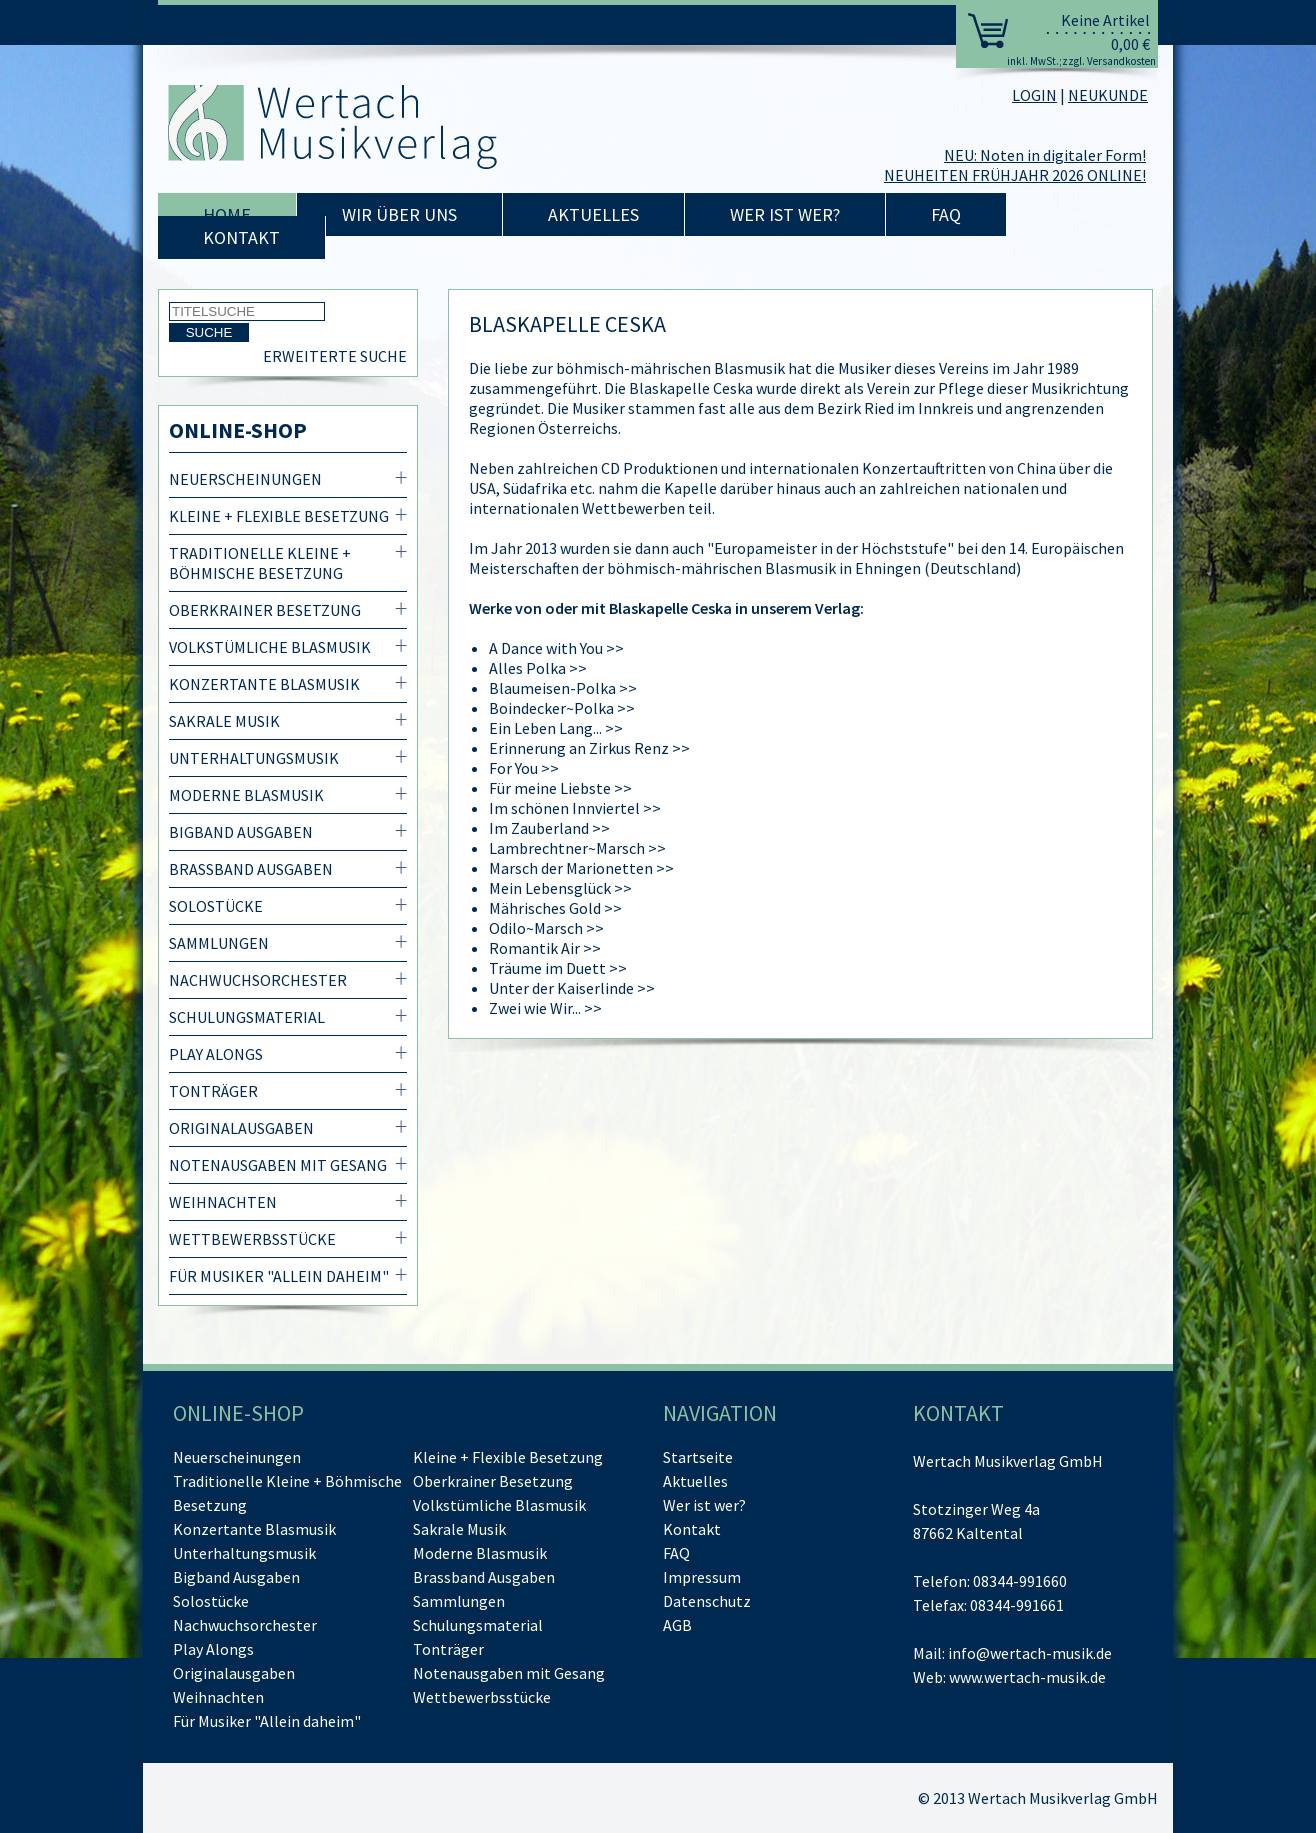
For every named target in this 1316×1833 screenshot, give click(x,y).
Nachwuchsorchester (258, 980)
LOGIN (1034, 95)
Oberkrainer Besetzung (265, 610)
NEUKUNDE (1108, 95)
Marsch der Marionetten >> (581, 868)
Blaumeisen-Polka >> (563, 688)
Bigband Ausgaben (241, 832)
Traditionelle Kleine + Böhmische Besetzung (260, 563)
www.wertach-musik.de (1027, 1677)
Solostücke (216, 906)
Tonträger (213, 1091)
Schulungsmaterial (247, 1017)
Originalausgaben (241, 1128)
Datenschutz (707, 1601)
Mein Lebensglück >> (560, 888)
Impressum (702, 1577)
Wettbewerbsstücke (252, 1239)
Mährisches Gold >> (555, 908)
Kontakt (241, 237)
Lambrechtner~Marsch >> (577, 848)
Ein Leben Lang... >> (556, 728)
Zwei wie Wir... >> (545, 1008)
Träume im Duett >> (558, 968)
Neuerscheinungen (245, 479)
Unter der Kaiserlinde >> (572, 988)
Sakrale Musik (224, 721)
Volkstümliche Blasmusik (270, 647)
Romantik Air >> (545, 948)
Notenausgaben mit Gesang (278, 1165)
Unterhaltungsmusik (254, 758)
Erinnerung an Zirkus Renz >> (589, 748)
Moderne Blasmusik (246, 795)
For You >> (524, 768)
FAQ (946, 214)
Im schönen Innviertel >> (575, 808)
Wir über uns (399, 214)
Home (227, 214)
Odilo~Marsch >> (546, 928)
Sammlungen (219, 943)
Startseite (698, 1457)
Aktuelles (593, 214)
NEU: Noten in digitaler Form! (1045, 155)
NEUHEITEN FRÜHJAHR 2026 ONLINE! (1015, 175)
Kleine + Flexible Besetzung (279, 516)
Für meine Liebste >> (560, 788)
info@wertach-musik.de (1030, 1653)
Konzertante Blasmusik (264, 684)
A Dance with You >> (556, 648)
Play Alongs (216, 1054)
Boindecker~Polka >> (562, 708)
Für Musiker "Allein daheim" (279, 1276)
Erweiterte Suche (335, 356)
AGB (677, 1625)
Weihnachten (223, 1202)
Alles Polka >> (538, 668)
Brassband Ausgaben (251, 869)
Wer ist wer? (785, 214)
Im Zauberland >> (549, 828)
